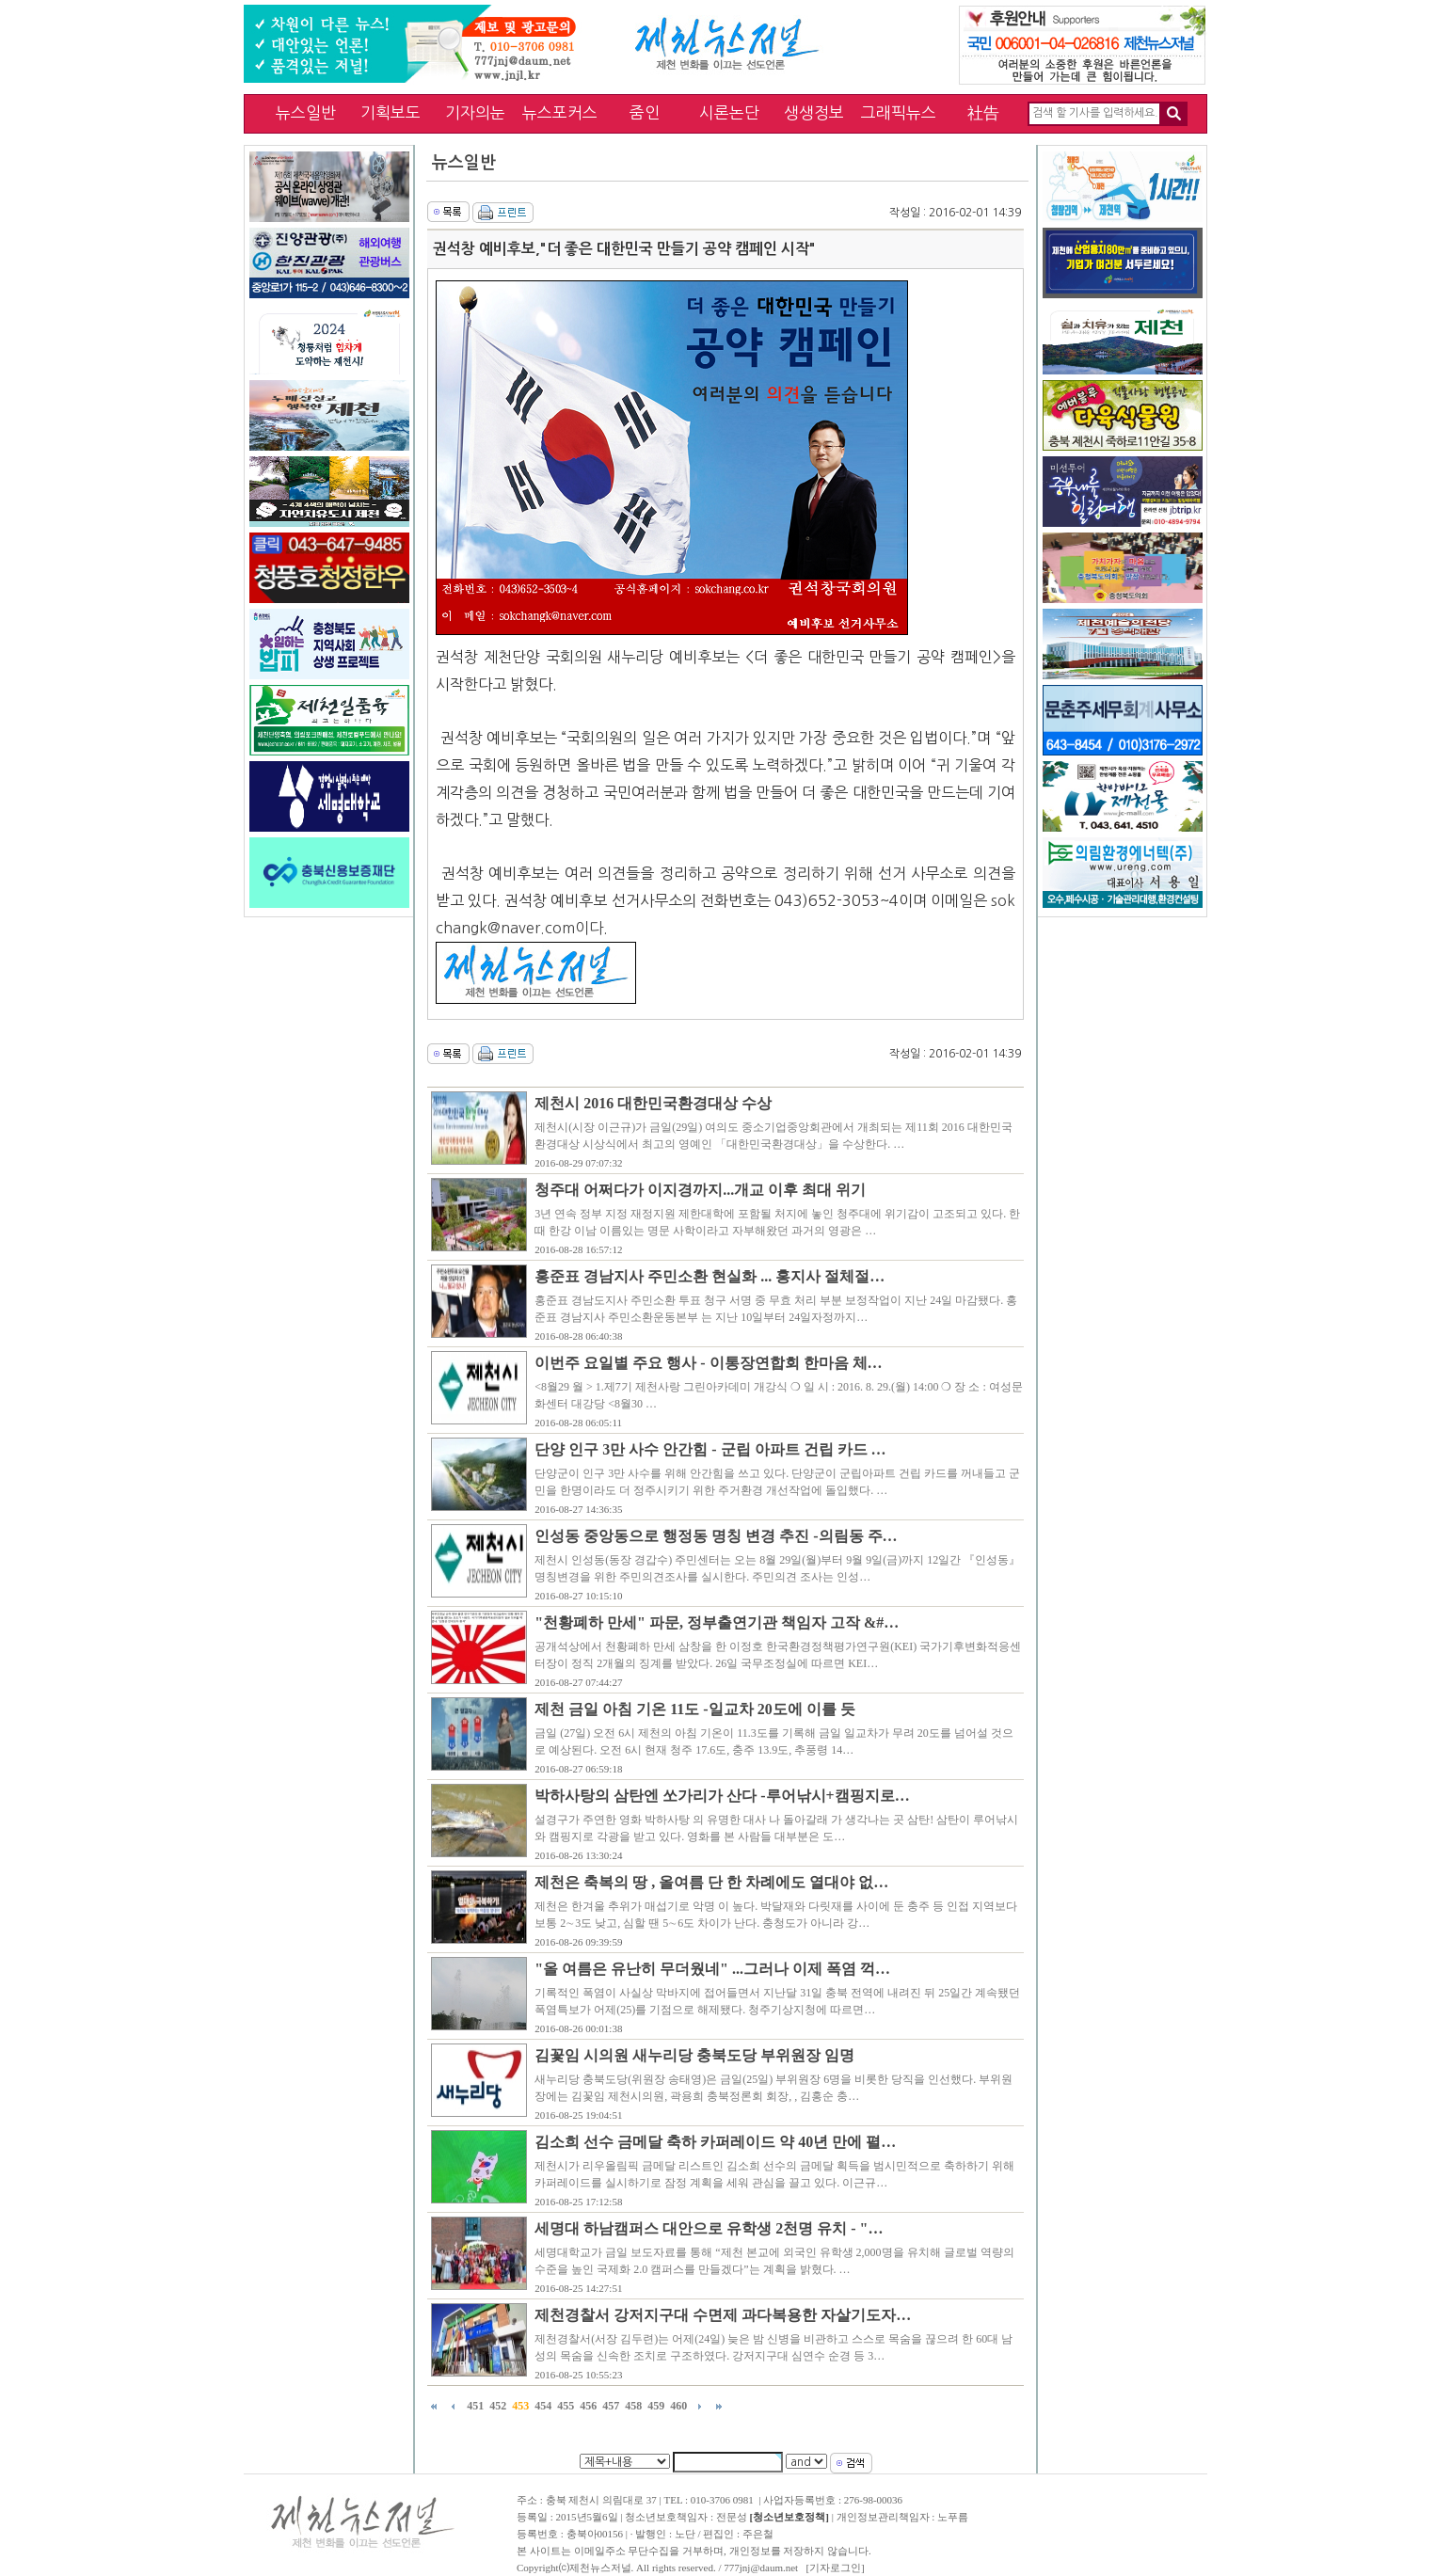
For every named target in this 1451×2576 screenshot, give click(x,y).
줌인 (645, 112)
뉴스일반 (306, 112)
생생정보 (814, 112)
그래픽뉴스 (898, 112)
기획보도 (390, 112)
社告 (983, 112)
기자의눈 (475, 112)
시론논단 (729, 112)
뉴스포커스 (560, 112)
